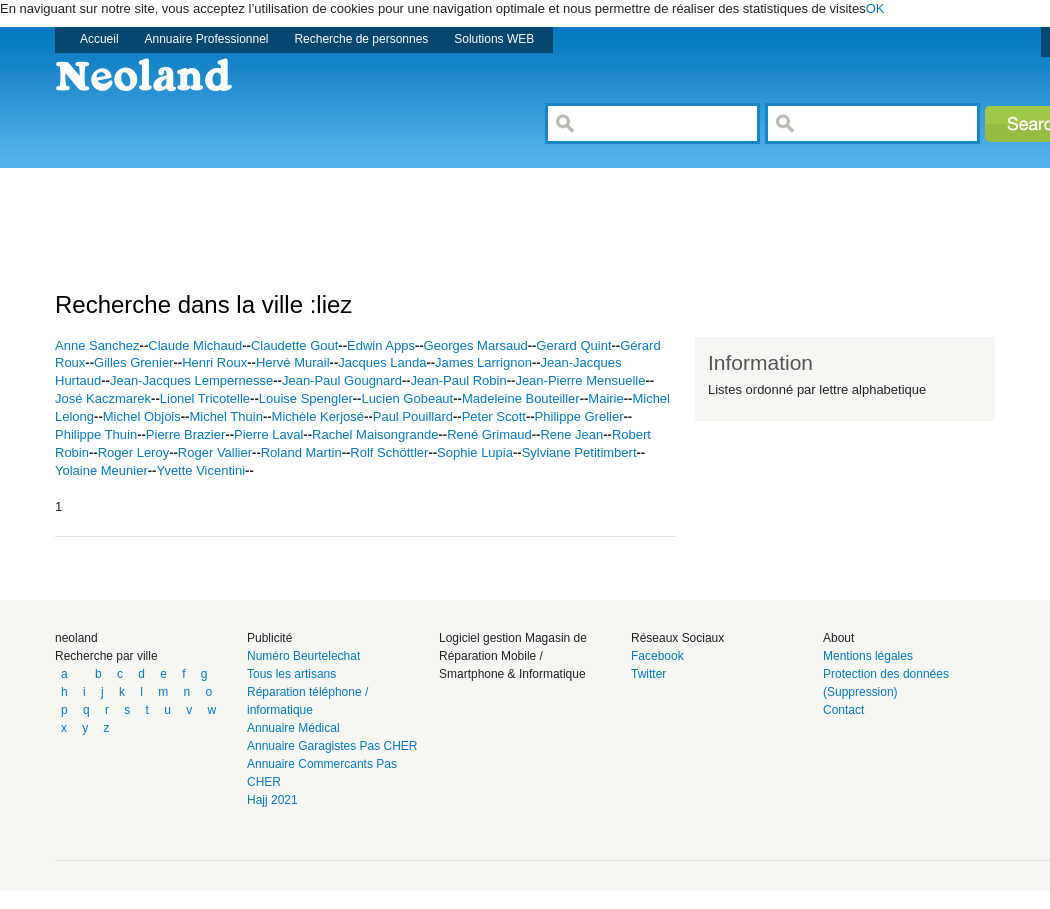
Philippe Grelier (579, 416)
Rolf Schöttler (389, 452)
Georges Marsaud (476, 345)
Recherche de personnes (361, 39)
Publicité (269, 638)
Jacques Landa (382, 362)
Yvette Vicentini (200, 470)
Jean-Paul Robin (459, 380)
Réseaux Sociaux (677, 638)
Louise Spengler (306, 398)
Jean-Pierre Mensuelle (580, 380)
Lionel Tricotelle (205, 398)
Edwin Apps (381, 345)
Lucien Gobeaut (407, 398)
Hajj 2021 (272, 800)
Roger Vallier (215, 452)
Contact (843, 710)
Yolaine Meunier (101, 470)
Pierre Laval (268, 434)
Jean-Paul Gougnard (342, 380)
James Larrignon (483, 362)
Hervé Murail (293, 362)
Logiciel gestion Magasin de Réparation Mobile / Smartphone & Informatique (513, 656)
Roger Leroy (134, 452)
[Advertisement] (419, 213)
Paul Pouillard (413, 416)
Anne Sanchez (97, 345)
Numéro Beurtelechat (303, 656)
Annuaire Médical (293, 728)
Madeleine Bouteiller (521, 398)
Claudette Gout (294, 345)
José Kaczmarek (103, 398)
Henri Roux (214, 362)
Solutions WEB (494, 39)
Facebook (657, 656)
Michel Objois (142, 416)
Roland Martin (301, 452)
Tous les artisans (291, 674)
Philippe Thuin (96, 434)
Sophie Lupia (475, 452)
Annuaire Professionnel (207, 39)
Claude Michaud (195, 345)
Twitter (648, 674)
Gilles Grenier (133, 362)
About (838, 638)
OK (875, 8)
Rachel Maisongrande (375, 434)
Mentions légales (868, 656)
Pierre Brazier (185, 434)
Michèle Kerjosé (318, 416)
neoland (76, 638)
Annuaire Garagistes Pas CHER (332, 746)
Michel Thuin (225, 416)
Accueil (99, 39)
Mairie (605, 398)
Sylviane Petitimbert (579, 452)
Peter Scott (494, 416)
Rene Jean (571, 434)
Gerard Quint (573, 345)
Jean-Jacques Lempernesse (191, 380)
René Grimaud (489, 434)
